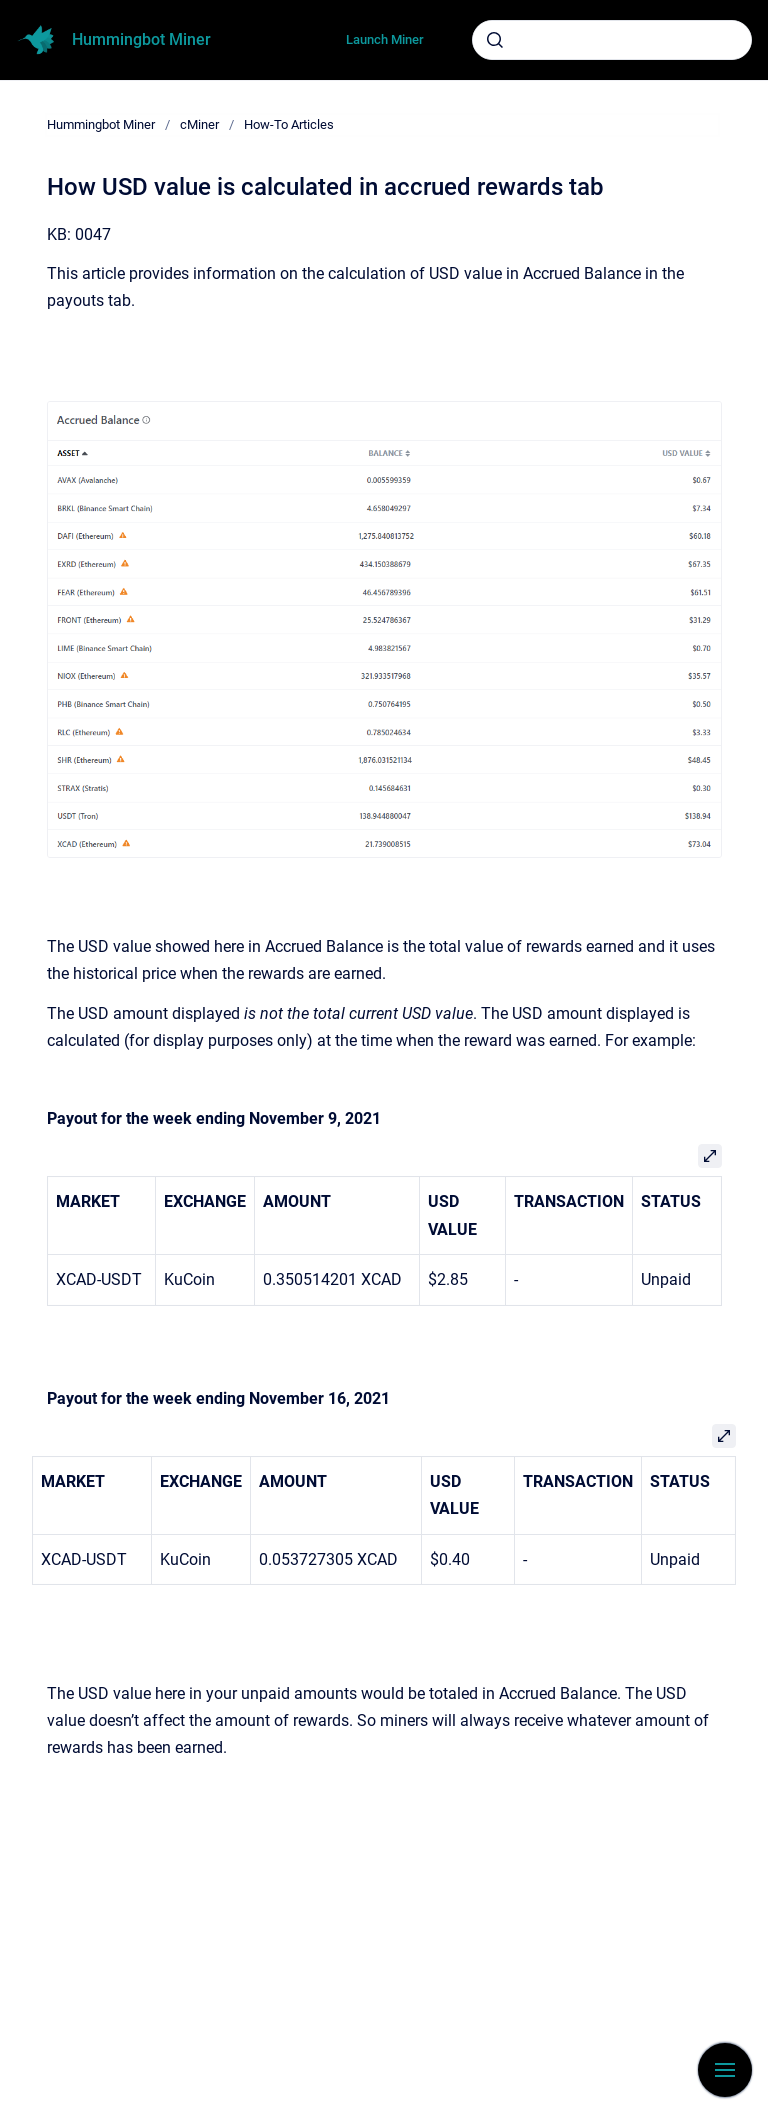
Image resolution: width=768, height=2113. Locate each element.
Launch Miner (385, 39)
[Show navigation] (725, 2070)
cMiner (199, 124)
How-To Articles (289, 124)
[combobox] (612, 40)
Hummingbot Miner (141, 39)
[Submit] (495, 40)
